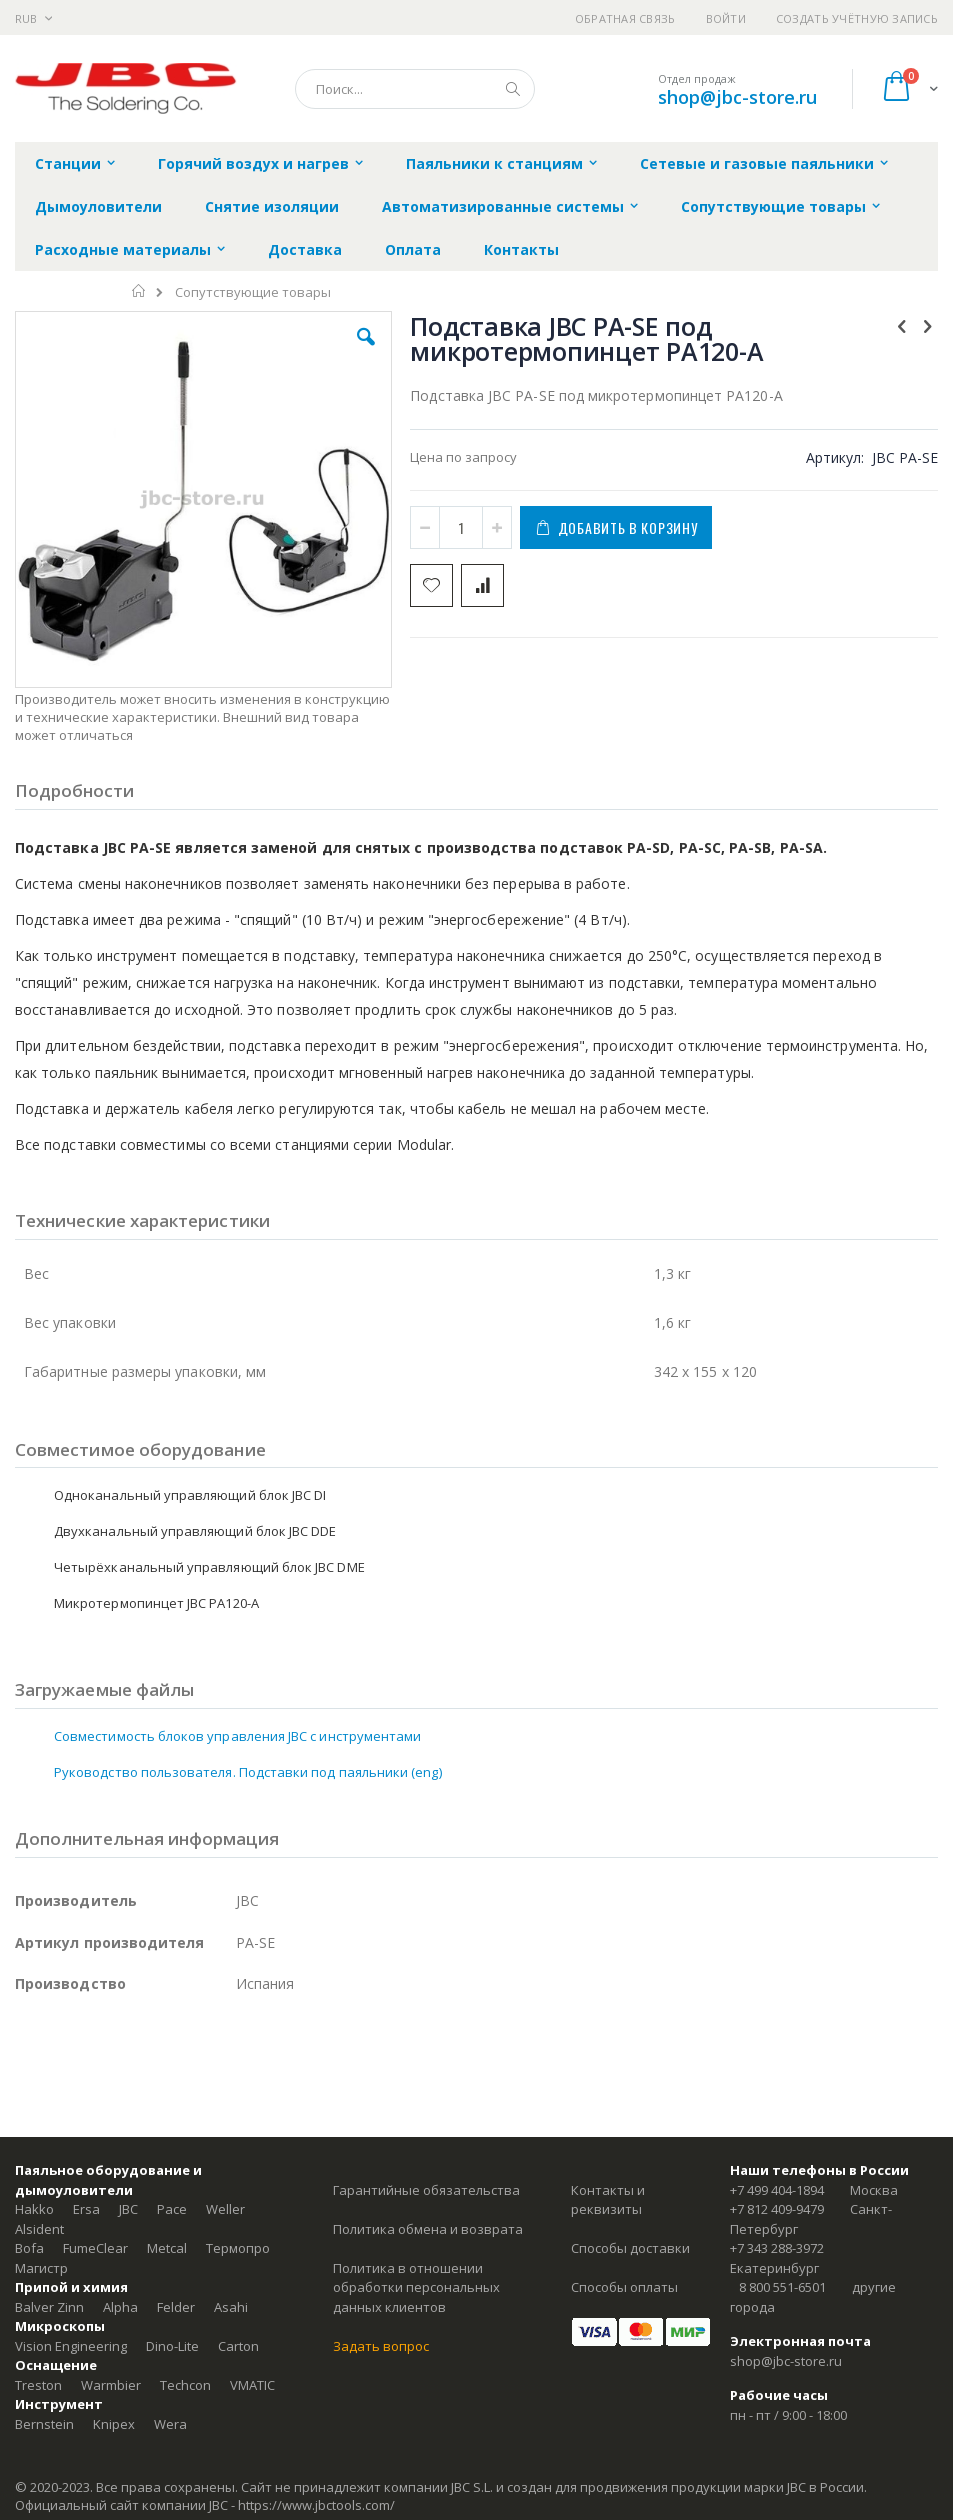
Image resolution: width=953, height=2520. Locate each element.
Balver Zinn (49, 2307)
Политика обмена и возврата (428, 2229)
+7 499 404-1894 (777, 2190)
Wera (170, 2424)
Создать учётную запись (857, 18)
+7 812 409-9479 (777, 2209)
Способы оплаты (624, 2287)
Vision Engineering (71, 2346)
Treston (38, 2385)
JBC (128, 2209)
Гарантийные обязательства (426, 2190)
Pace (172, 2209)
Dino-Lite (172, 2346)
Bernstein (44, 2424)
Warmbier (111, 2385)
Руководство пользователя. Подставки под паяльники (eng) (248, 1772)
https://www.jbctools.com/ (316, 2505)
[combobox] (415, 89)
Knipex (114, 2424)
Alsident (39, 2229)
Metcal (167, 2248)
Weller (225, 2209)
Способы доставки (630, 2248)
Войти (726, 18)
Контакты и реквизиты (608, 2200)
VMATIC (252, 2385)
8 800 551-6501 (782, 2287)
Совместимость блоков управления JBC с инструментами (237, 1736)
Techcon (185, 2385)
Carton (238, 2346)
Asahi (231, 2307)
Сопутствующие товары (253, 292)
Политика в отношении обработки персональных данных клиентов (416, 2287)
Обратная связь (625, 18)
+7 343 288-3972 (777, 2248)
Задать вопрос (381, 2346)
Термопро (238, 2248)
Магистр (41, 2268)
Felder (176, 2307)
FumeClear (95, 2248)
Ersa (86, 2209)
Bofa (29, 2248)
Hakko (34, 2209)
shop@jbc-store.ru (737, 97)
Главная (139, 291)
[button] (366, 352)
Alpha (120, 2307)
